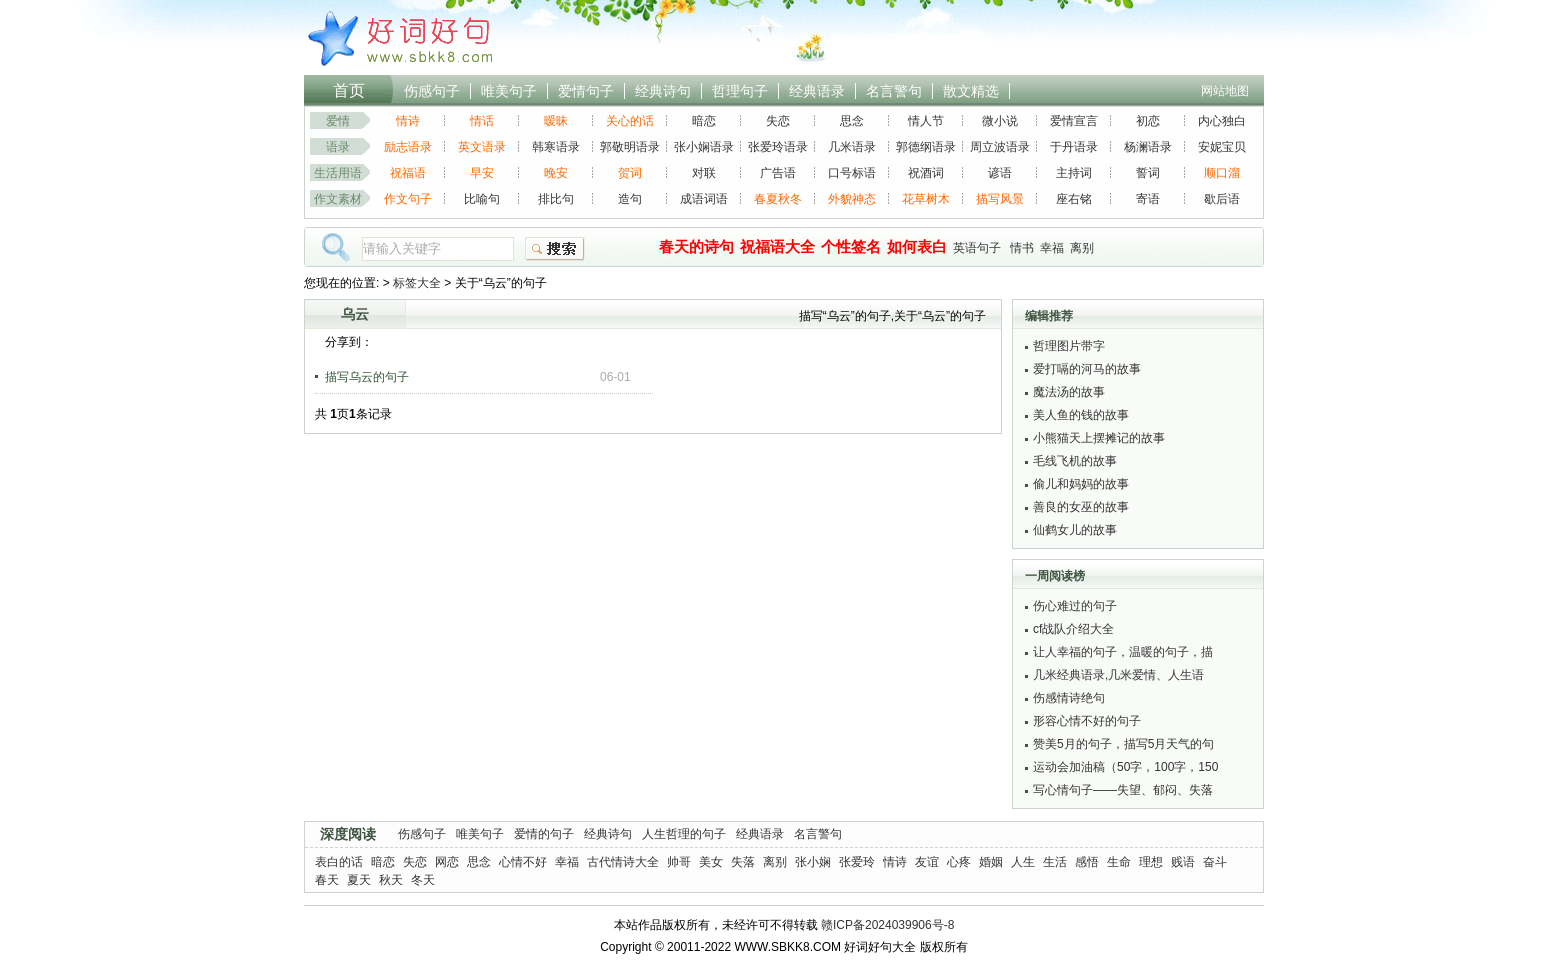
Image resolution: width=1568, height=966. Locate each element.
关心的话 (630, 121)
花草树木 (926, 199)
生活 (1055, 862)
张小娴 (813, 862)
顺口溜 (1222, 173)
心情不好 (523, 862)
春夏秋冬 (778, 199)
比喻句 (482, 199)
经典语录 (817, 91)
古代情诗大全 (623, 862)
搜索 (555, 249)
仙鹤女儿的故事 (1075, 530)
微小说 (1000, 121)
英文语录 (482, 147)
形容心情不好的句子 (1087, 721)
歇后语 (1222, 199)
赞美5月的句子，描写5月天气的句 (1123, 744)
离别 (1082, 248)
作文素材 (338, 199)
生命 (1119, 862)
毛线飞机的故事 (1075, 461)
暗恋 (704, 121)
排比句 (556, 199)
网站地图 (1225, 91)
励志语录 (408, 147)
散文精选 (971, 91)
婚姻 (991, 862)
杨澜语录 (1148, 147)
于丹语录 (1074, 147)
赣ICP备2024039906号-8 (887, 925)
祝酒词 (926, 173)
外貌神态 (852, 199)
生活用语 (338, 173)
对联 (704, 173)
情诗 (408, 121)
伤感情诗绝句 (1069, 698)
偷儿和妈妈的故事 (1081, 484)
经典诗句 (663, 91)
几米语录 (852, 147)
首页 (349, 90)
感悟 (1087, 862)
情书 (1022, 248)
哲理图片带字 (1069, 346)
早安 (482, 173)
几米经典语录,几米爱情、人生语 (1118, 675)
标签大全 (417, 283)
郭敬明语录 (630, 147)
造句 (630, 199)
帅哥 (679, 862)
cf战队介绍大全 (1073, 629)
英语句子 (977, 248)
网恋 (447, 862)
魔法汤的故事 (1069, 392)
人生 (1023, 862)
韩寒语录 (556, 147)
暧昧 (556, 121)
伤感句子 (432, 91)
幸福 (1052, 248)
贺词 (630, 173)
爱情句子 (586, 91)
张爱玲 (857, 862)
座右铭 (1074, 199)
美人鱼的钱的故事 (1081, 415)
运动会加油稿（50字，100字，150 (1125, 767)
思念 (852, 121)
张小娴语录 (704, 147)
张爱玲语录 (778, 147)
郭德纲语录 (926, 147)
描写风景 (1000, 199)
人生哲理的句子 (684, 834)
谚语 (1000, 173)
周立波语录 (1000, 147)
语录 (338, 147)
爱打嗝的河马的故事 (1087, 369)
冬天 (423, 880)
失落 (743, 862)
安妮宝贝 (1222, 147)
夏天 (359, 880)
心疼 (959, 862)
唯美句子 (509, 91)
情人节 (926, 121)
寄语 (1148, 199)
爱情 (338, 121)
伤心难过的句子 (1075, 606)
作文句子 (408, 199)
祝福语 (408, 173)
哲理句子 (740, 91)
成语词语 (704, 199)
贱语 (1183, 862)
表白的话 (339, 862)
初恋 (1148, 121)
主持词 (1074, 173)
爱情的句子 (544, 834)
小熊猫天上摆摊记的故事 (1099, 438)
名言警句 (894, 91)
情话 (482, 121)
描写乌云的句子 (367, 377)
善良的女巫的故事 (1081, 507)
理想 (1151, 862)
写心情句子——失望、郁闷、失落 (1123, 790)
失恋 (778, 121)
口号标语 (852, 173)
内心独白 (1222, 121)
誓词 (1148, 173)
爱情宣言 (1074, 121)
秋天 (391, 880)
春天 (327, 880)
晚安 (556, 173)
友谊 (927, 862)
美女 (711, 862)
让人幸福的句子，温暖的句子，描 (1123, 652)
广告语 (778, 173)
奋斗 (1215, 862)
